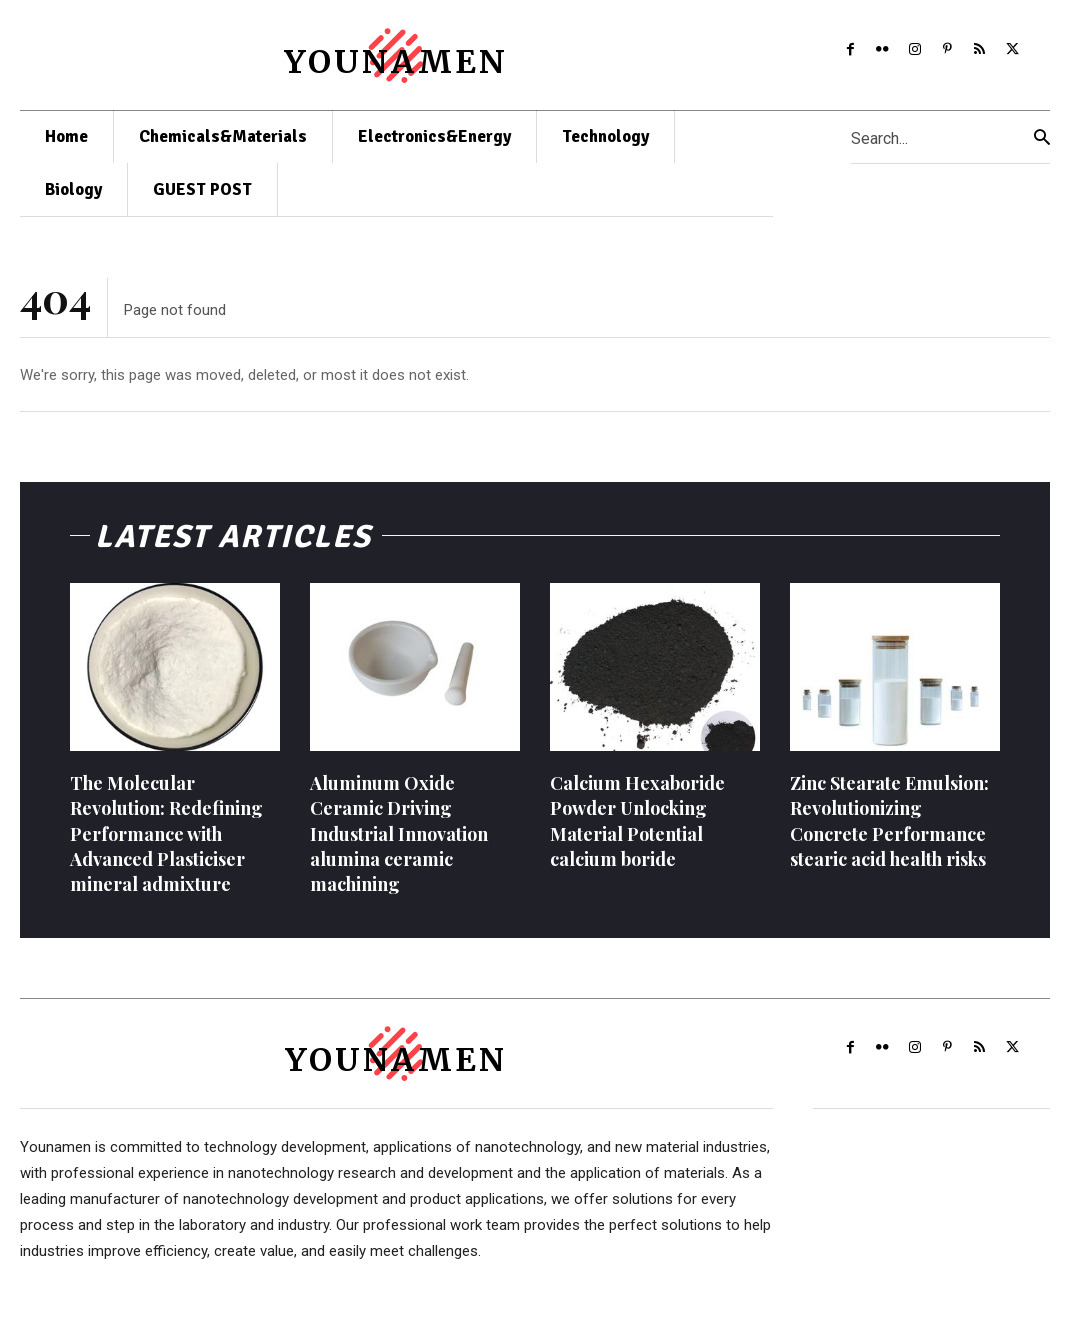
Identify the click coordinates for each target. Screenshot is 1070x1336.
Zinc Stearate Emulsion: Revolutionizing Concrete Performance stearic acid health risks (889, 823)
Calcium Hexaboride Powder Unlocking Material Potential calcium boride (637, 823)
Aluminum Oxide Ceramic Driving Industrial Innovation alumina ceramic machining (399, 835)
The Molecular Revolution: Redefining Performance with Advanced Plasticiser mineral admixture (166, 835)
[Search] (1042, 137)
